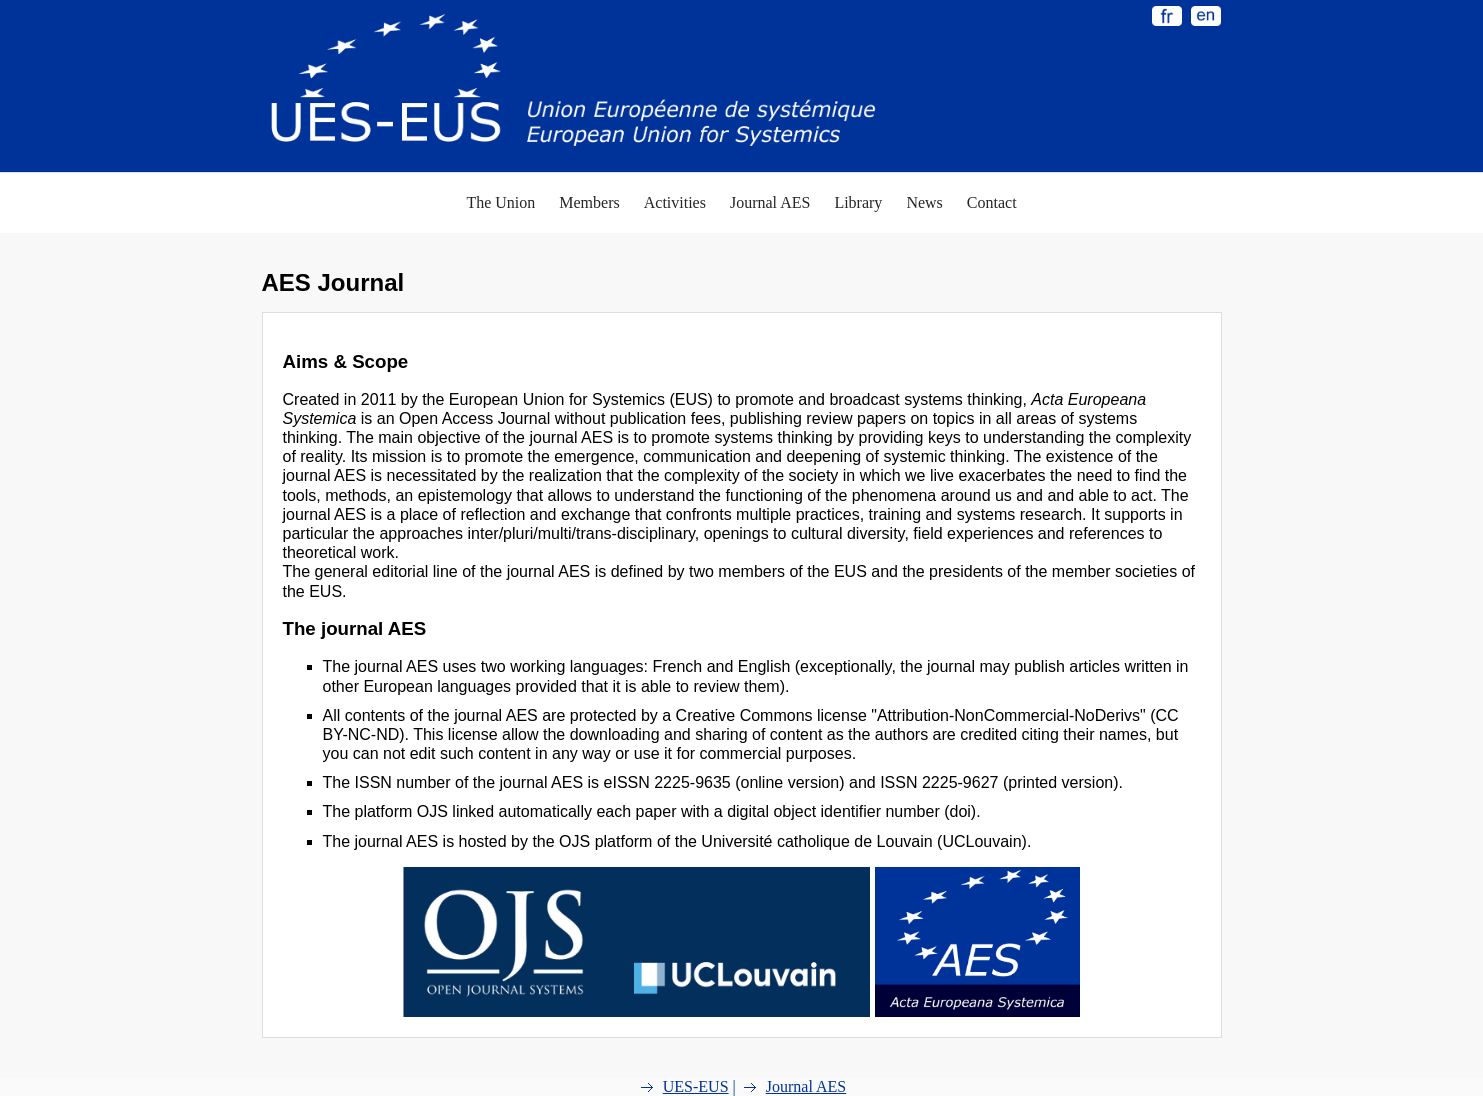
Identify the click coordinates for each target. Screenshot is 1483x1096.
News (924, 202)
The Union (500, 202)
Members (589, 202)
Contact (992, 202)
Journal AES (770, 202)
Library (858, 202)
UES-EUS (696, 1086)
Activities (675, 202)
